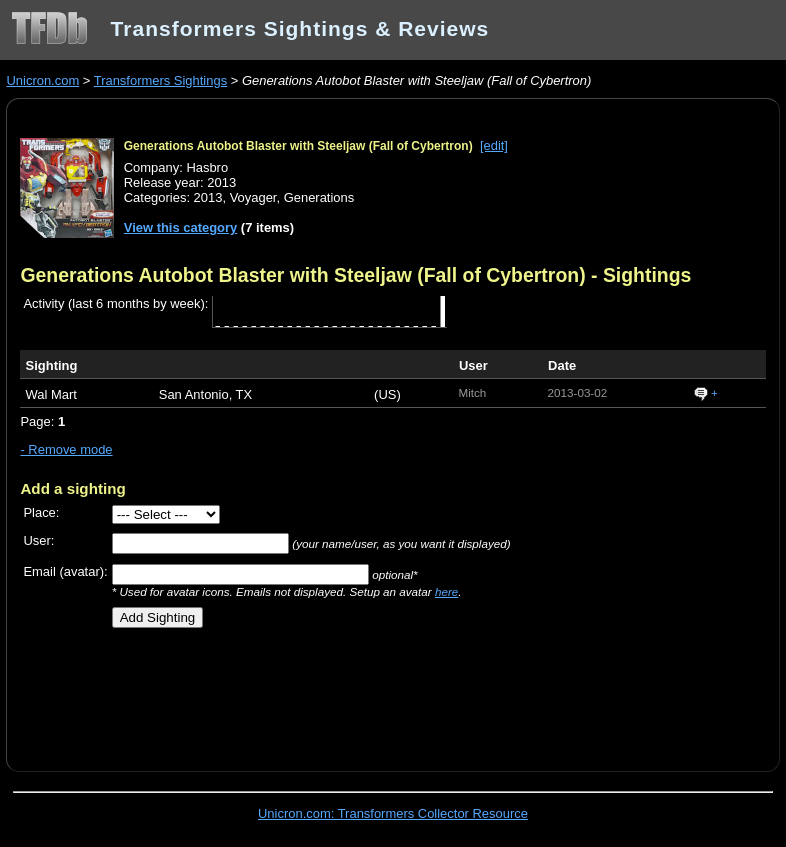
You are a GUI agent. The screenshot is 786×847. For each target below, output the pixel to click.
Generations (319, 197)
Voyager (253, 197)
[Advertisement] (254, 692)
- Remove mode (66, 449)
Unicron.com (42, 80)
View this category (181, 227)
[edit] (494, 145)
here (446, 591)
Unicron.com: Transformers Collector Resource (393, 813)
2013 (208, 197)
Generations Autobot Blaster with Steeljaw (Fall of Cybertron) (298, 146)
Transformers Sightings (160, 80)
